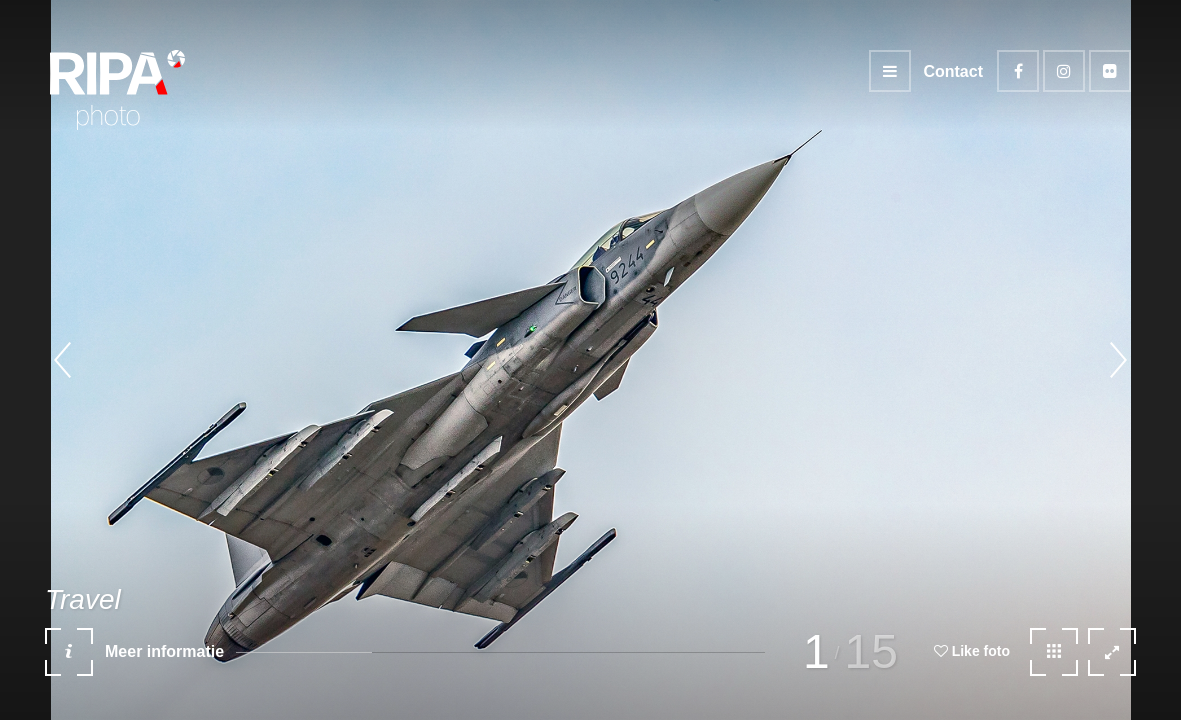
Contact (953, 71)
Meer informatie (134, 659)
